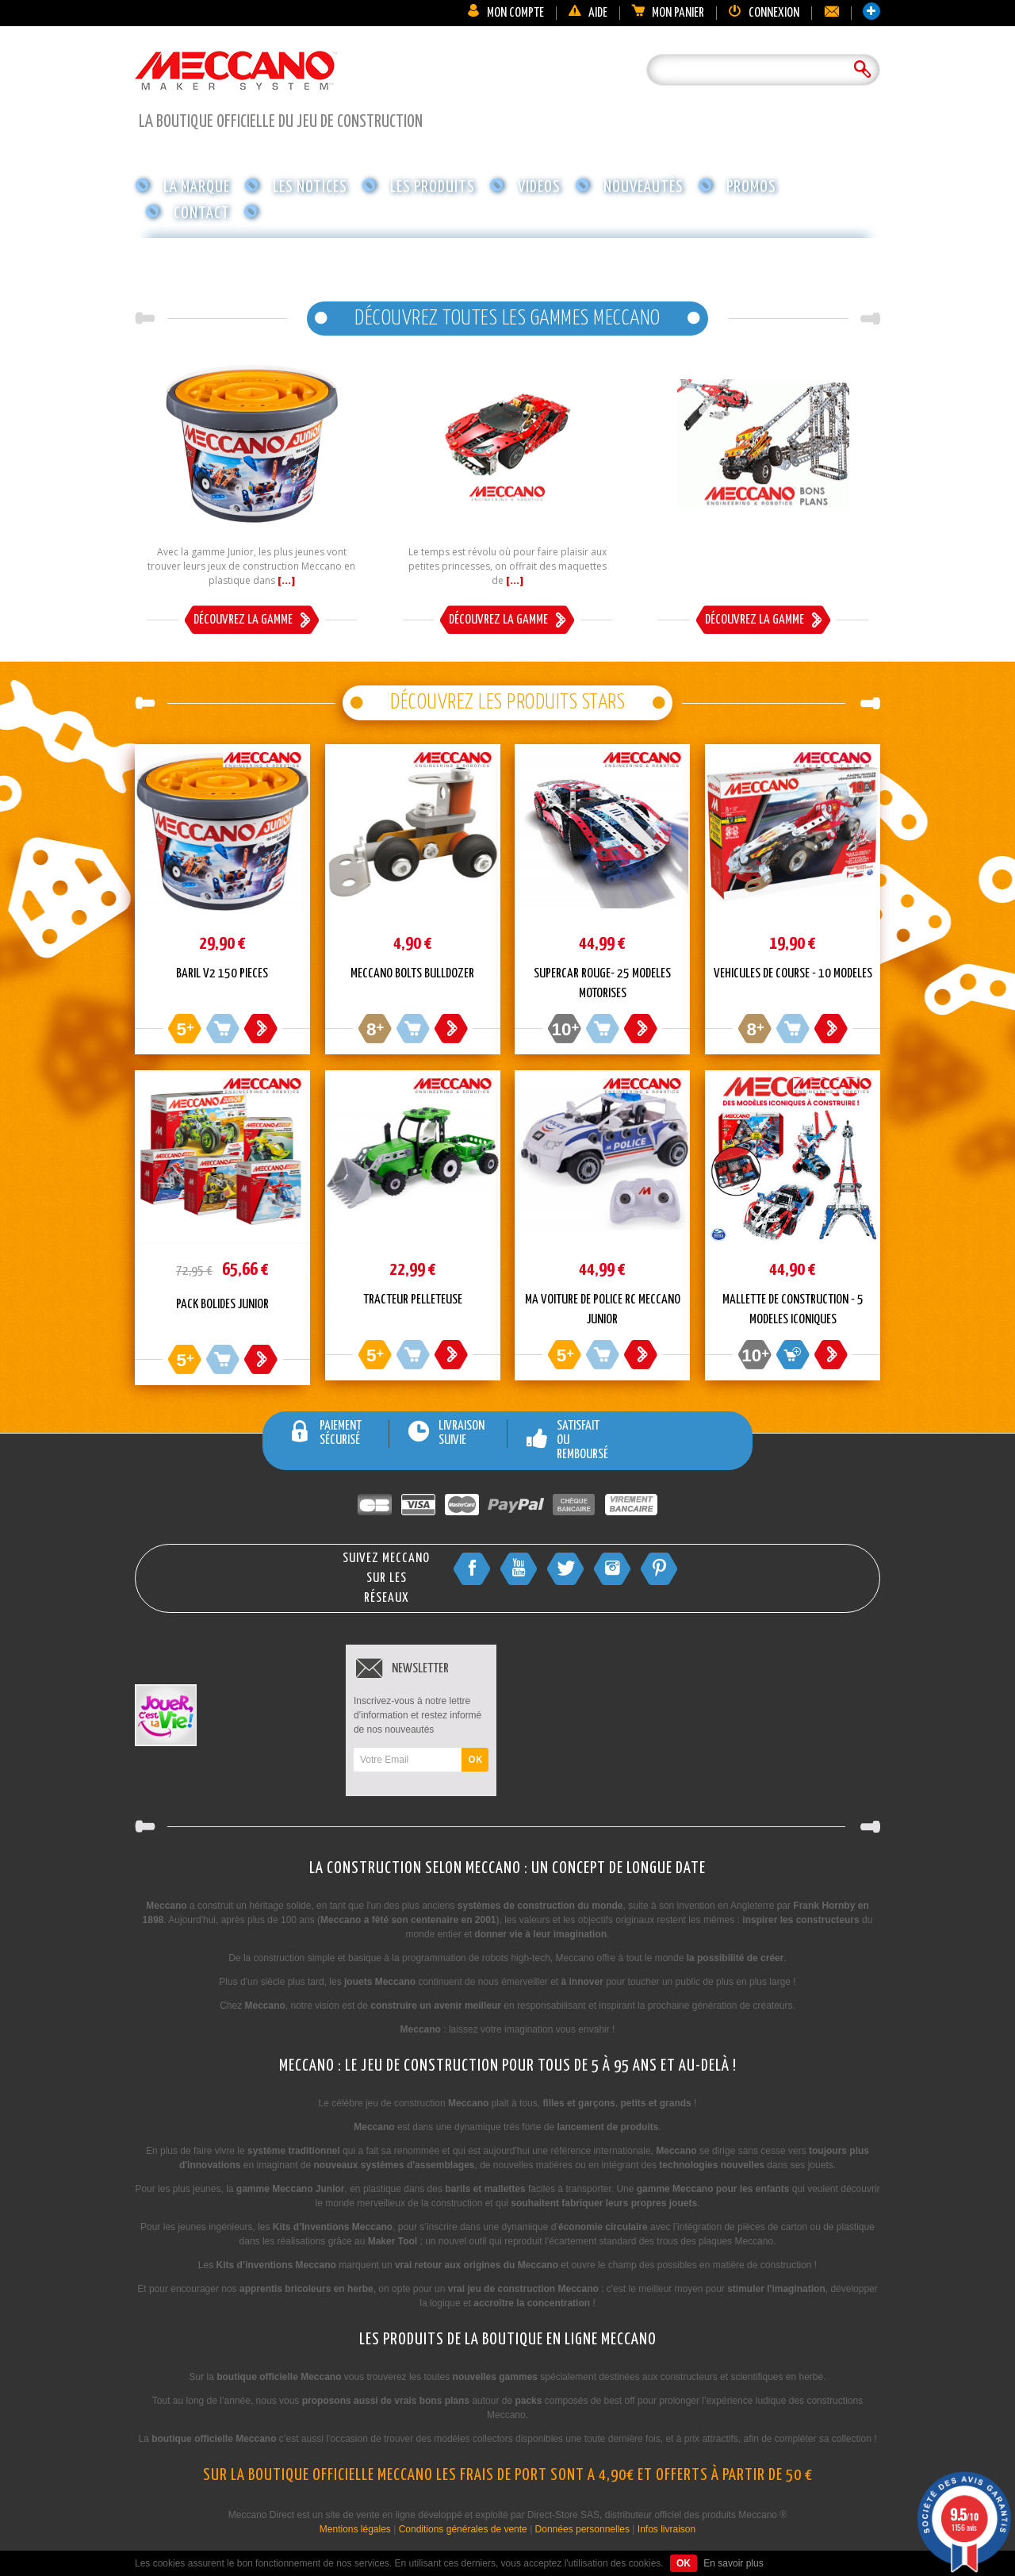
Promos (751, 187)
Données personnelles (582, 2529)
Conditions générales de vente (463, 2529)
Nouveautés (643, 187)
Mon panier (667, 13)
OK (475, 1759)
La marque (196, 187)
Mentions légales (355, 2529)
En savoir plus (733, 2563)
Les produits (432, 187)
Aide (587, 13)
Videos (539, 187)
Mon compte (505, 13)
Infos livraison (666, 2529)
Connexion (763, 13)
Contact (202, 213)
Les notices (310, 187)
